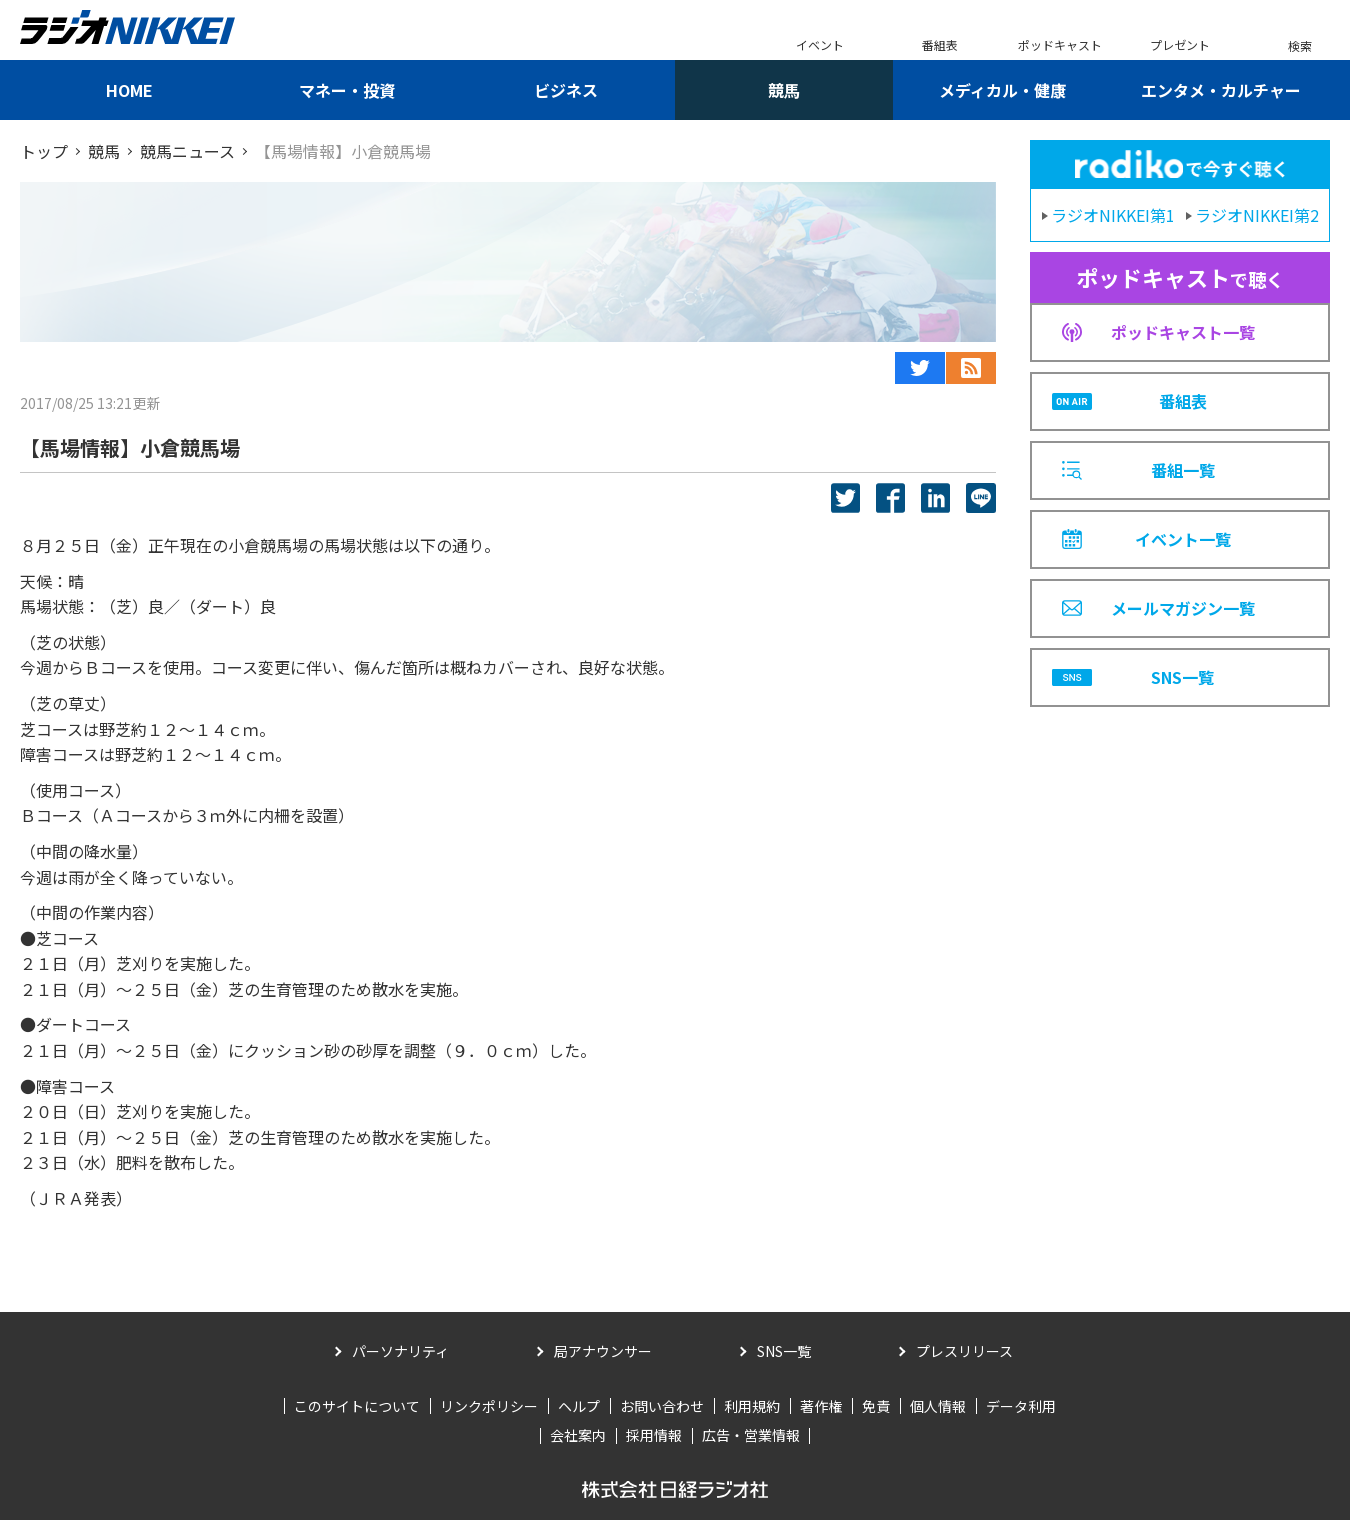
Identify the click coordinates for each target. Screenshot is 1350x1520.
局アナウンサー (603, 1351)
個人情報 (938, 1406)
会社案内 (578, 1435)
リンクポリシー (489, 1406)
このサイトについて (357, 1406)
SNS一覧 (784, 1351)
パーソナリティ (400, 1351)
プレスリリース (964, 1351)
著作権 (821, 1406)
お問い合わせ (662, 1406)
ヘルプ (579, 1406)
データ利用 (1021, 1406)
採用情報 (654, 1435)
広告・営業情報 (751, 1435)
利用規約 (752, 1406)
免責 (876, 1406)
